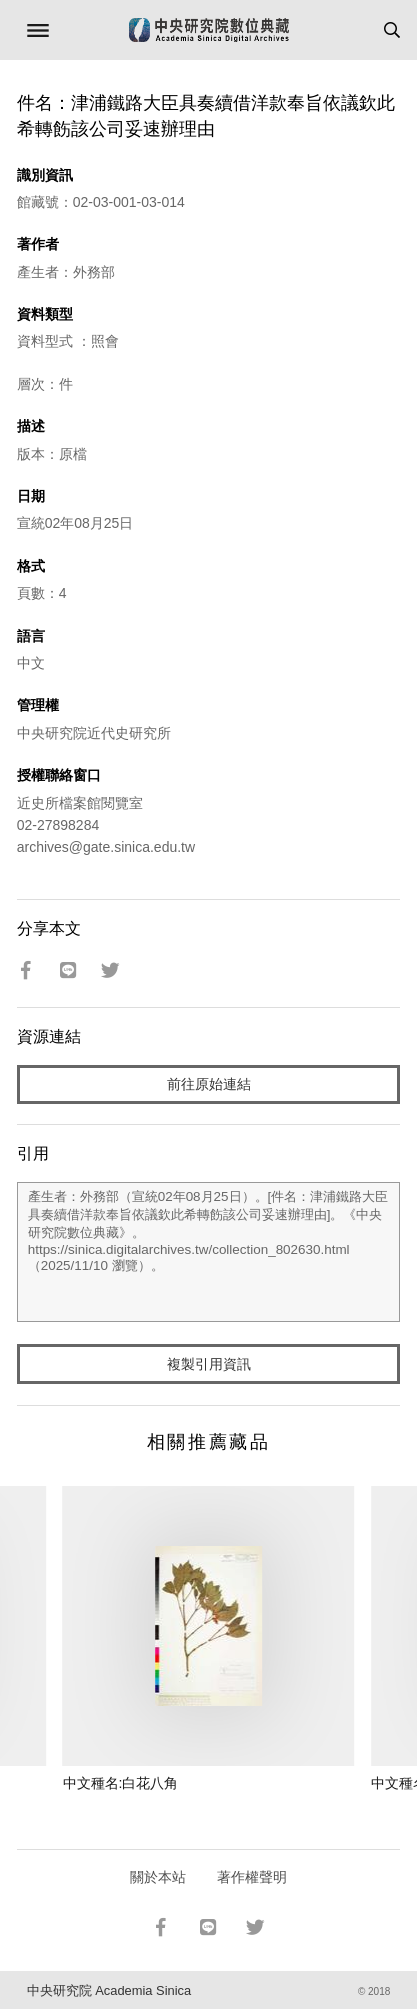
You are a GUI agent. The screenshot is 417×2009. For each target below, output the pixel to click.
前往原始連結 (209, 1084)
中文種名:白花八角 (121, 1783)
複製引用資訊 (209, 1364)
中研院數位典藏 (209, 30)
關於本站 (158, 1877)
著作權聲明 (252, 1877)
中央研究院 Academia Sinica (109, 1990)
